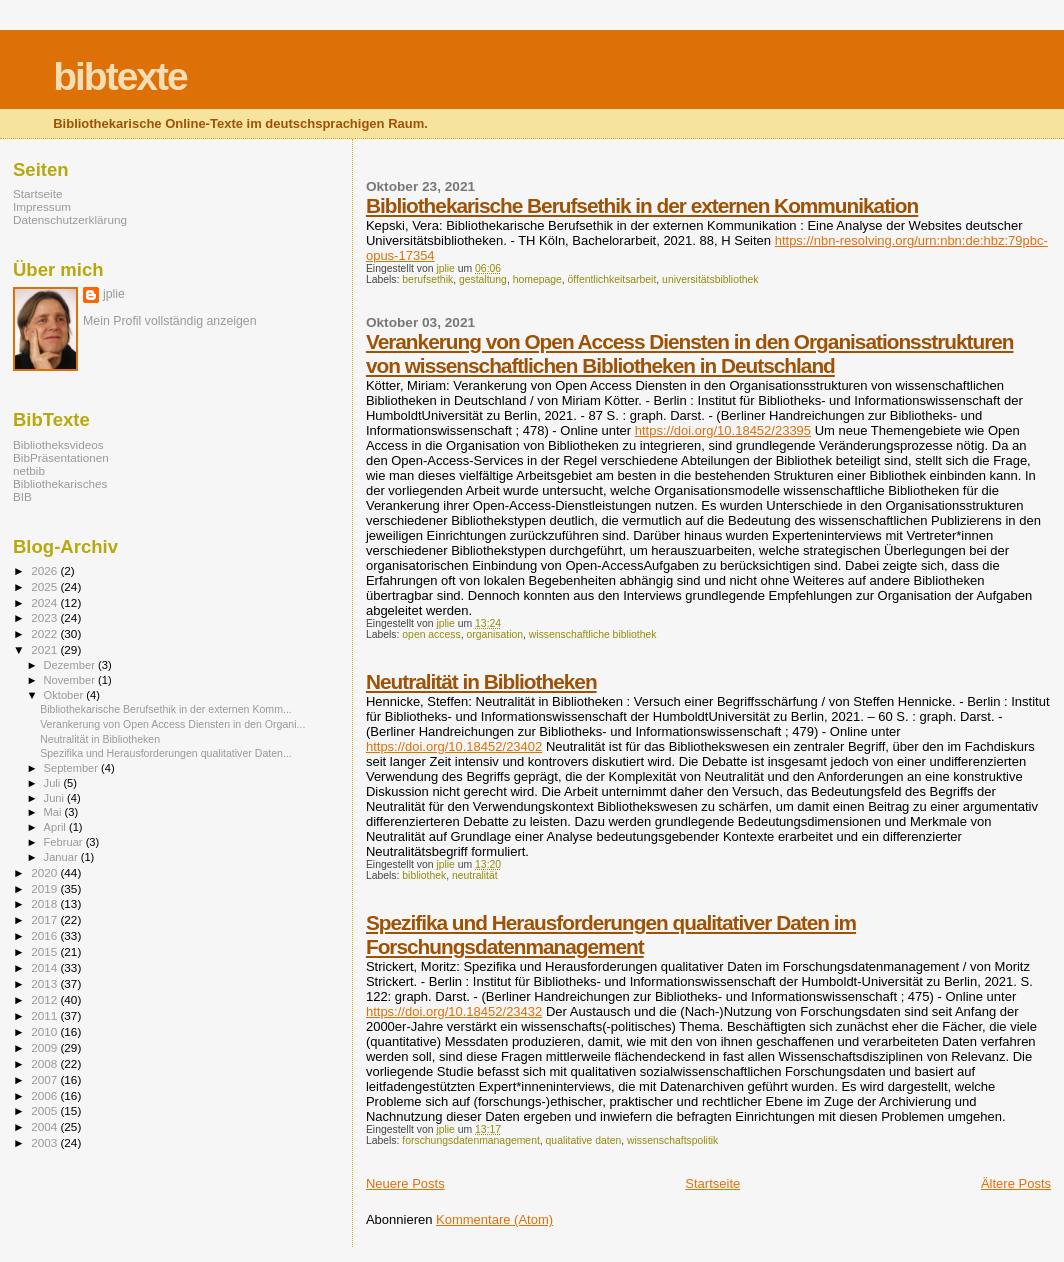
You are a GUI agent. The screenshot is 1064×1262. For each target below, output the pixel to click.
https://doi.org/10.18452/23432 (454, 1011)
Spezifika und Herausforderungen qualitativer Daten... (166, 753)
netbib (29, 470)
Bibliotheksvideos (58, 444)
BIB (22, 496)
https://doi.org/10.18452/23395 (723, 430)
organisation (494, 634)
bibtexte (120, 76)
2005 (45, 1110)
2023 (45, 617)
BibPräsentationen (61, 457)
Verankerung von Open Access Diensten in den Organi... (172, 724)
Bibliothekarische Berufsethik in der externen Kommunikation (642, 205)
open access (431, 634)
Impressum (42, 206)
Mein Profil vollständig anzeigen (170, 321)
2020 (45, 872)
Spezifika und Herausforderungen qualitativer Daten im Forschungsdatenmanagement (611, 934)
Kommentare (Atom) (494, 1219)
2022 (45, 633)
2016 (45, 935)
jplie (114, 294)
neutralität (475, 875)
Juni (56, 798)
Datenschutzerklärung (70, 219)
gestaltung (483, 279)
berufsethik (427, 279)
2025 (45, 586)
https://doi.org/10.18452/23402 (454, 746)
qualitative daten (584, 1140)
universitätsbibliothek (710, 279)
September (73, 768)
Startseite (712, 1183)
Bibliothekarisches (60, 483)
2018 (45, 903)
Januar (62, 857)
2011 (45, 1015)
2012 (45, 999)
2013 (45, 983)
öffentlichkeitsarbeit (612, 279)
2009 (45, 1047)
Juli (54, 783)
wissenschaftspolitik (672, 1140)
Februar (65, 842)
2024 (45, 602)
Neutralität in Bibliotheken (481, 681)
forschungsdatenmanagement (470, 1140)
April (56, 827)
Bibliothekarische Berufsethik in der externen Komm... (166, 709)
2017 (45, 919)
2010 (45, 1031)
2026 (45, 570)
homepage (537, 279)
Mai (54, 812)
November (71, 680)
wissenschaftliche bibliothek (593, 634)
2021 (45, 649)
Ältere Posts (1016, 1183)
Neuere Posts (405, 1183)
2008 (45, 1063)
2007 (45, 1079)
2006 (45, 1095)
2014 (45, 967)
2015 (45, 951)
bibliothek (424, 875)
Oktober (65, 695)
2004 (45, 1126)
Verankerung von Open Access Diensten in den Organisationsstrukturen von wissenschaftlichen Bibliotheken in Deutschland (690, 353)
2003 (45, 1142)
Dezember (71, 665)
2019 (45, 888)
